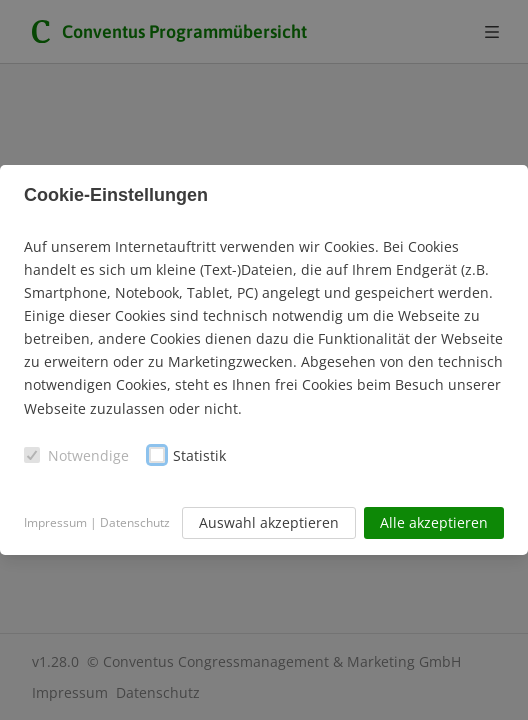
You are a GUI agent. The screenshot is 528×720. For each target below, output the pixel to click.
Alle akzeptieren (434, 522)
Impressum (55, 522)
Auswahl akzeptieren (269, 522)
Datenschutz (135, 522)
